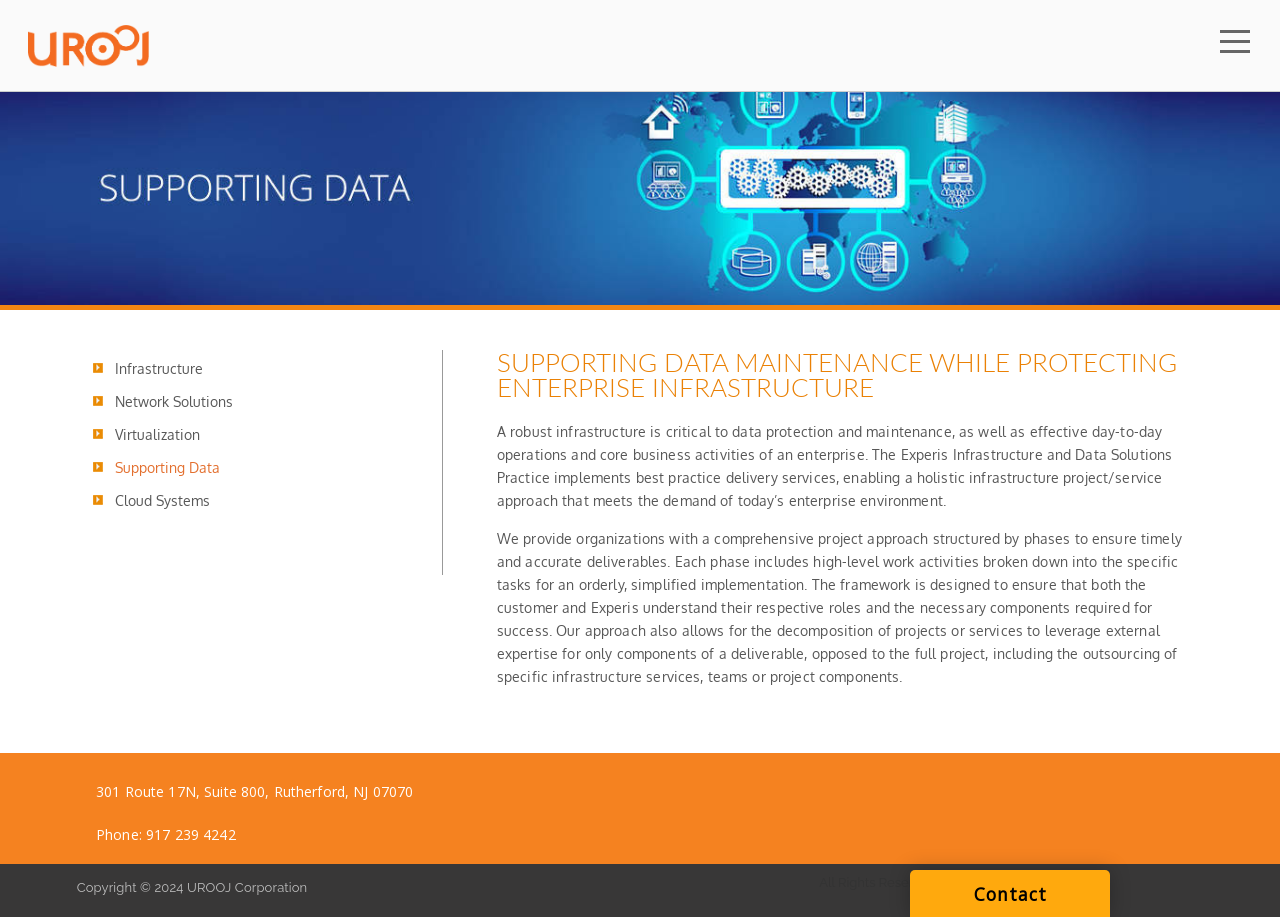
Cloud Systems (162, 500)
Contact (1010, 894)
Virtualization (157, 434)
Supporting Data (167, 467)
